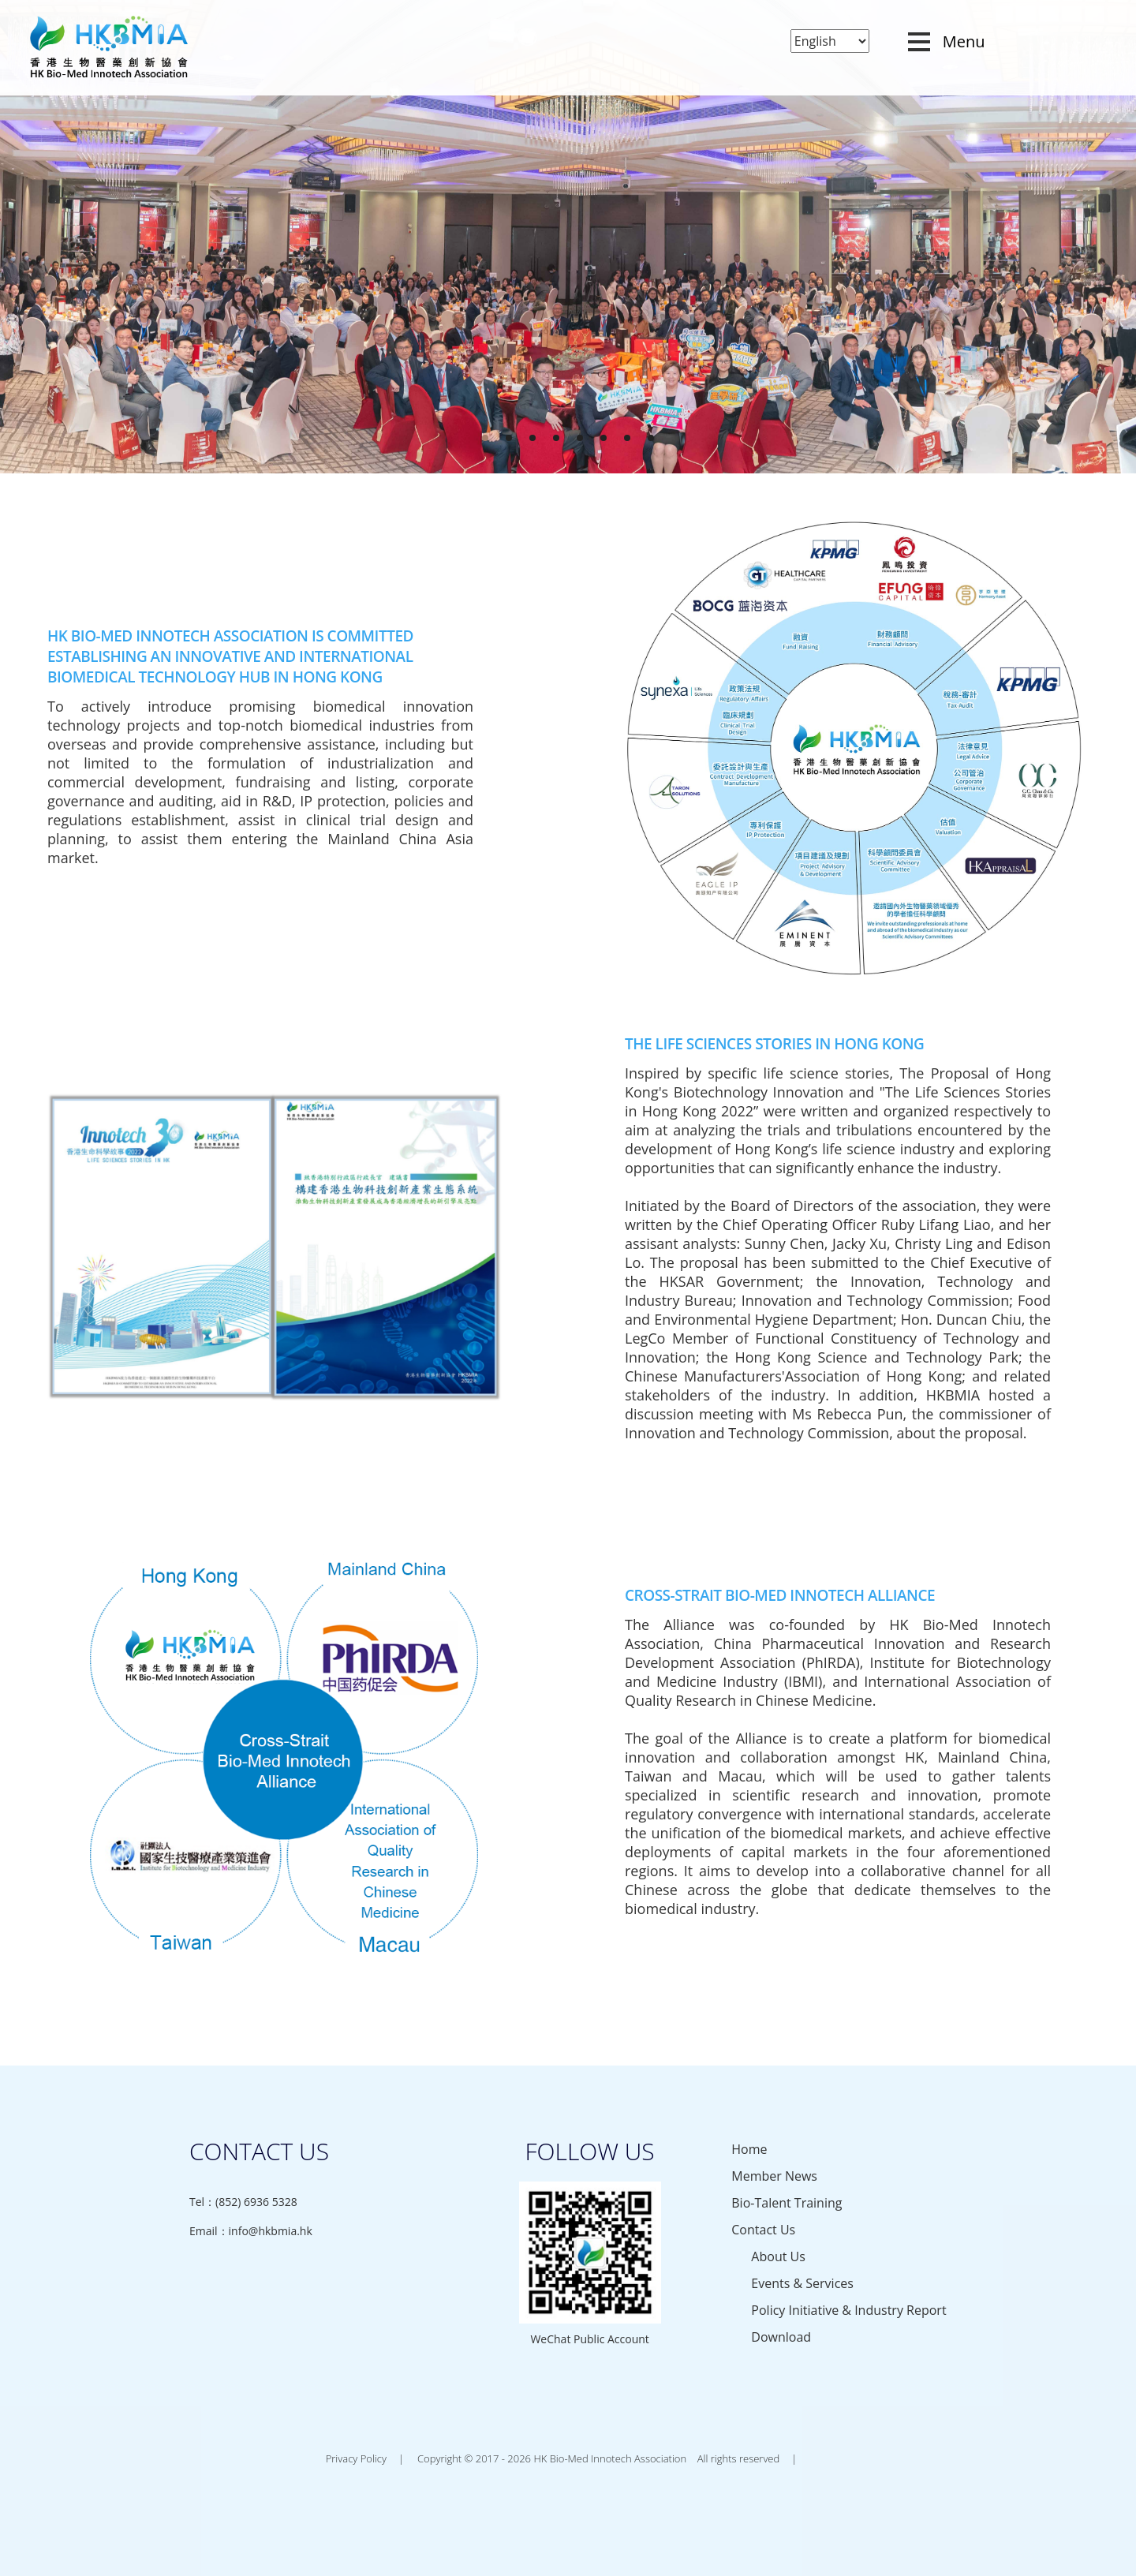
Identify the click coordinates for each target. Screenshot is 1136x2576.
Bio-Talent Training (786, 2202)
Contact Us (763, 2229)
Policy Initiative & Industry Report (848, 2310)
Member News (774, 2176)
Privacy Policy (356, 2458)
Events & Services (802, 2283)
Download (781, 2337)
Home (749, 2149)
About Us (778, 2256)
